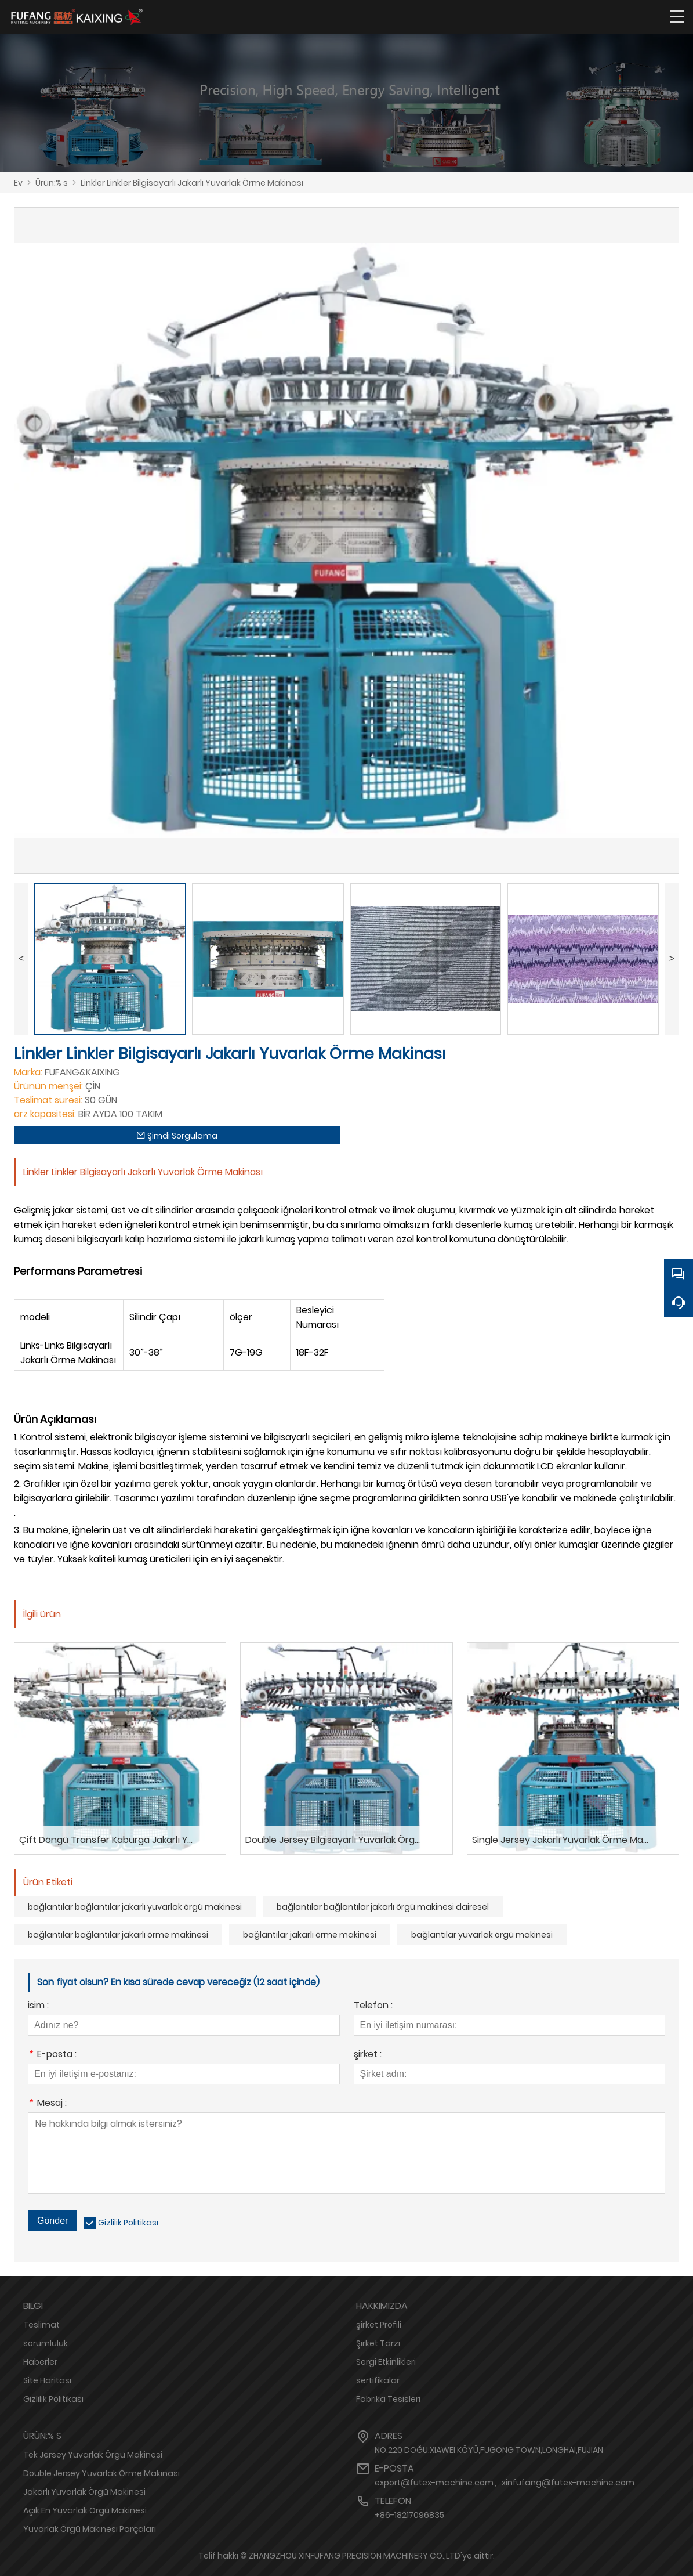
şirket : (368, 2055)
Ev (18, 183)
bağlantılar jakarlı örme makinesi (309, 1935)
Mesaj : (47, 2103)
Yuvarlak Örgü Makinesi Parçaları (89, 2529)
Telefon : (373, 2006)
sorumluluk (45, 2343)
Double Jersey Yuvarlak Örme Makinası (101, 2473)
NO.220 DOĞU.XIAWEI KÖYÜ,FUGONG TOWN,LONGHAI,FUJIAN (489, 2450)
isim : (38, 2006)
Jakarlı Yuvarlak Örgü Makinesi (84, 2492)
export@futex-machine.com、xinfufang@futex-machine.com (504, 2482)
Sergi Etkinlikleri (386, 2362)
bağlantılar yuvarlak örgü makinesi (482, 1935)
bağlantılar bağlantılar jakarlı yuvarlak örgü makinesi (135, 1907)
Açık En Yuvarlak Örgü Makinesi (85, 2510)
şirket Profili (378, 2325)
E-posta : (52, 2055)
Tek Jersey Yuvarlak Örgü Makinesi (92, 2455)
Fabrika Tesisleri (388, 2399)
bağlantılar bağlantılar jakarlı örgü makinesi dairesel (383, 1907)
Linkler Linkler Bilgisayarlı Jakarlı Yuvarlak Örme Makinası (192, 183)
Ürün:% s (51, 183)
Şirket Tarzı (378, 2343)
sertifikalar (378, 2380)
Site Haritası (47, 2380)
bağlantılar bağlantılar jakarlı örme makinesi (118, 1935)
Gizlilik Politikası (128, 2222)
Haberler (40, 2362)
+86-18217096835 (409, 2515)
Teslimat (41, 2325)
